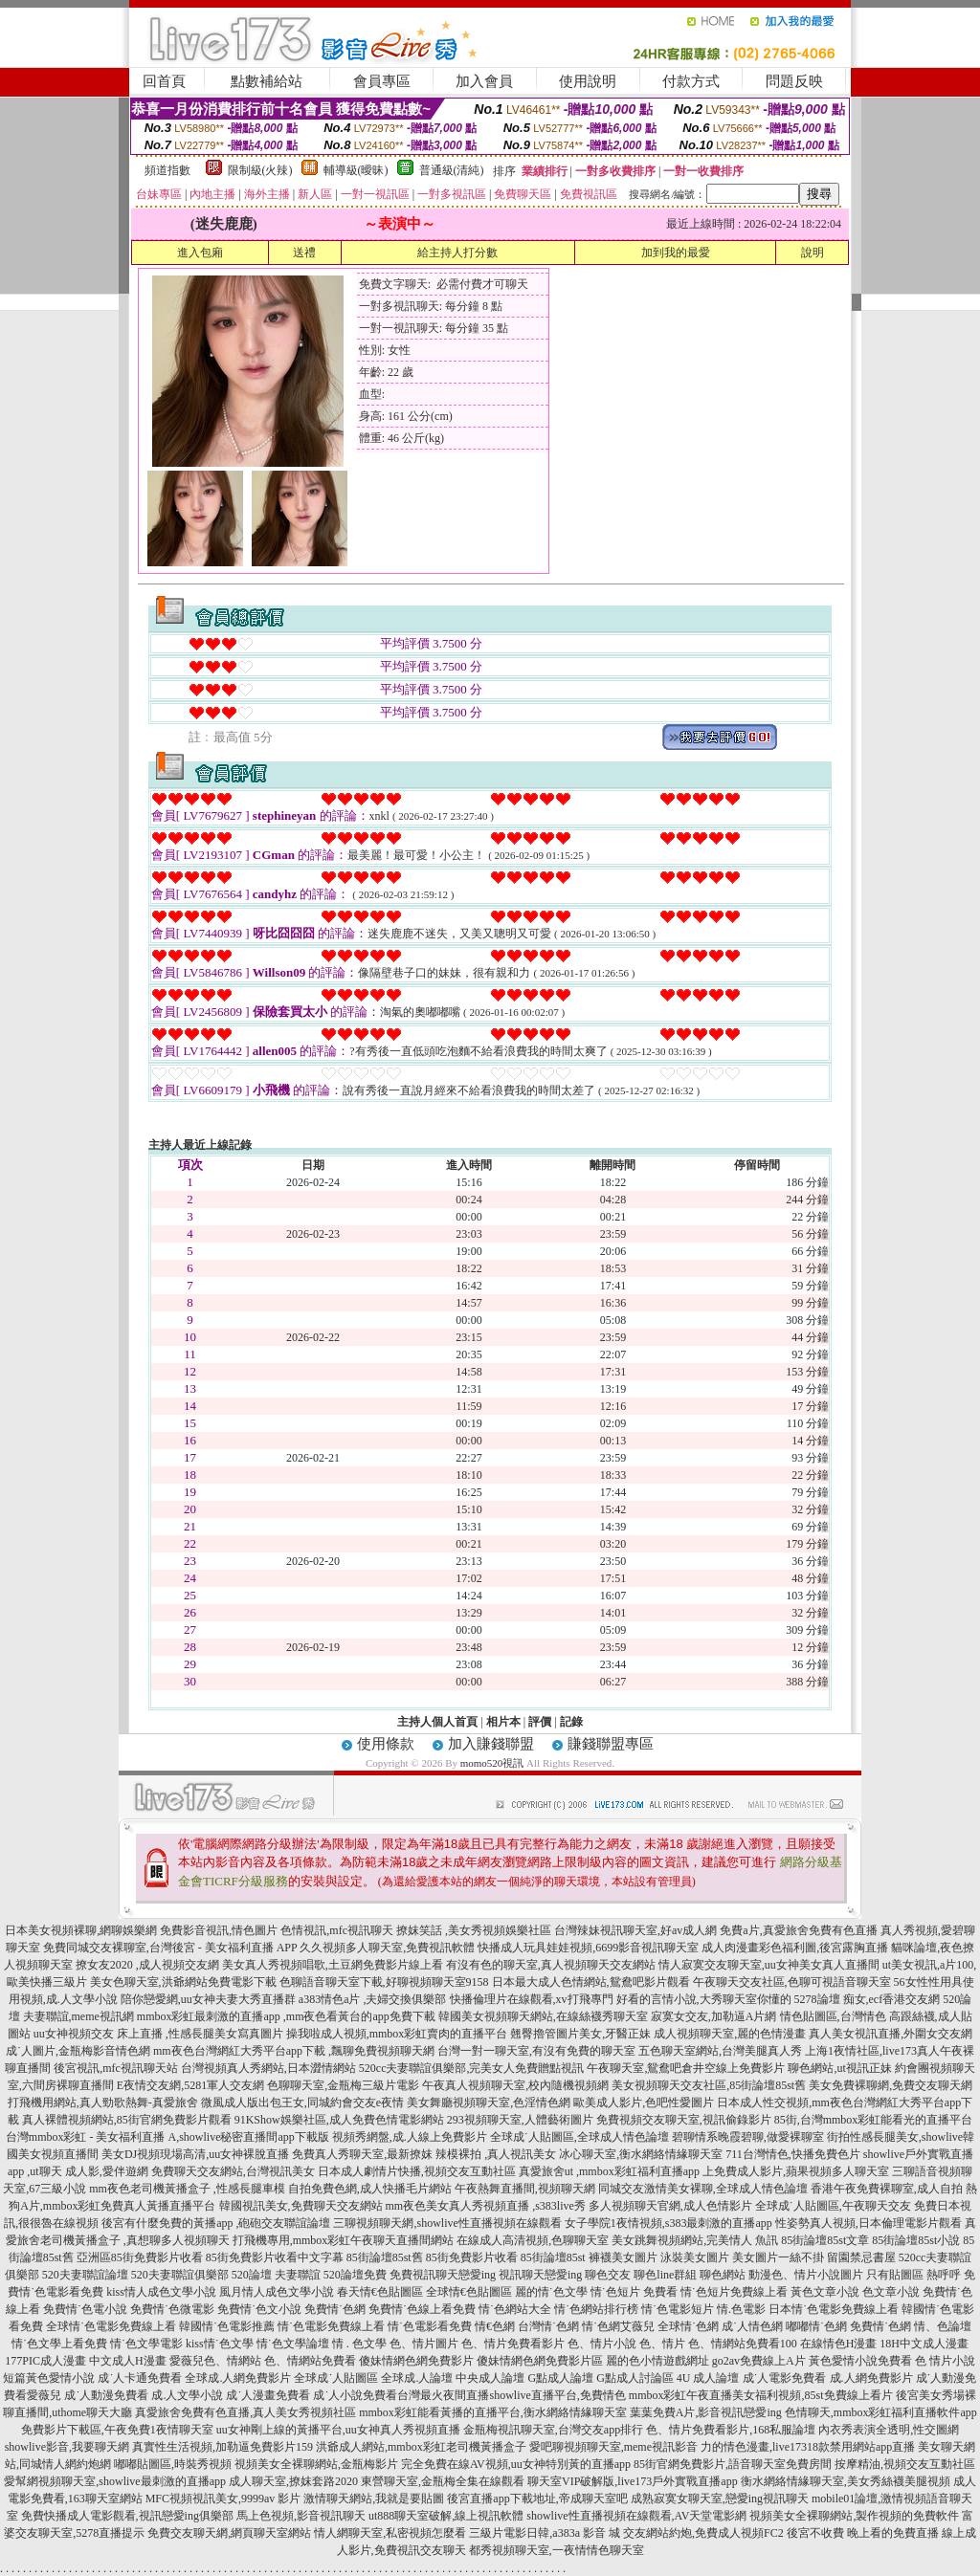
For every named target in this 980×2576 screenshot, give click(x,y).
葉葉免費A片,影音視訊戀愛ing (706, 2412)
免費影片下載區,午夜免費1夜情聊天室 (117, 2429)
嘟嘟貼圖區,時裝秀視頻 (173, 2464)
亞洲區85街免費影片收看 (140, 2257)
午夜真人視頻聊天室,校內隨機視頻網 (515, 2085)
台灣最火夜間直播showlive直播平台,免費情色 (511, 2395)
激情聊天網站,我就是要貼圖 (373, 2498)
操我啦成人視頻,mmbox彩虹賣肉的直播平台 (397, 2033)
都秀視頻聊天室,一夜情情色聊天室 (556, 2550)
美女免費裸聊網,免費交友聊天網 (890, 2085)
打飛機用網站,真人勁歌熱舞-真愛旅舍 (103, 2102)
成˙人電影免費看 (785, 2378)
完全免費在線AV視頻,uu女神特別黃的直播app (516, 2464)
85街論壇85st (553, 2257)
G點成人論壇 (560, 2378)
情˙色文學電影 (146, 2343)
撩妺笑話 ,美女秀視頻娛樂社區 (473, 1930)
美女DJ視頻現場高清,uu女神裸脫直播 (195, 2154)
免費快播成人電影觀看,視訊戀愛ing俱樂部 (127, 2515)
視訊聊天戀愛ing (540, 2274)
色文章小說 (891, 2292)
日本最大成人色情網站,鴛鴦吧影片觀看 (591, 1982)
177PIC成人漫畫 (45, 2360)
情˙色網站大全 (515, 2309)
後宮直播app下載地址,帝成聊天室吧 (537, 2498)
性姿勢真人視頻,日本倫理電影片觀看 (868, 2223)
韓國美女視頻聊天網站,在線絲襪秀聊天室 (543, 2016)
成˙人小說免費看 (355, 2395)
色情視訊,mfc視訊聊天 (336, 1930)
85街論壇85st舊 (384, 2257)
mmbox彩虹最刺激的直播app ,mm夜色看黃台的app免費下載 (286, 2016)
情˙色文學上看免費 (59, 2343)
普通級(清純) (451, 170)
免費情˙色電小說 (85, 2309)
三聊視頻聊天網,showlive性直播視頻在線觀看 (447, 2223)
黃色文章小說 (825, 2292)
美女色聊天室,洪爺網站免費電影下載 (183, 1982)
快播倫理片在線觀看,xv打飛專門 (531, 1999)
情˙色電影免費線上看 (331, 2326)
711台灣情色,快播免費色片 (792, 2154)
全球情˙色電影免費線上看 (111, 2326)
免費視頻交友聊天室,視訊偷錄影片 (683, 2119)
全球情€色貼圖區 (469, 2292)
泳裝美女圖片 (694, 2257)
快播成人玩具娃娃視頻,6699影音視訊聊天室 (588, 1947)
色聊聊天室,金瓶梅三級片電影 (343, 2085)
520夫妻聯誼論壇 (85, 2274)
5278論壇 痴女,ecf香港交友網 (867, 1999)
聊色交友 (608, 2274)
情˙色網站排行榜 (596, 2309)
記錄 (571, 1721)
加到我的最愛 (675, 252)
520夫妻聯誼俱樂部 (180, 2274)
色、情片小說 (602, 2343)
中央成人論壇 (490, 2378)
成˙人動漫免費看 (106, 2395)
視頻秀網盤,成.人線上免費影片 (409, 2137)
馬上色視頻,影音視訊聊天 (301, 2515)
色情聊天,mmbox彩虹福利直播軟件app (881, 2412)
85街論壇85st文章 (825, 2240)
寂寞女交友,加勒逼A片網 (714, 2016)
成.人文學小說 (187, 2395)
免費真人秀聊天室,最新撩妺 (362, 2154)
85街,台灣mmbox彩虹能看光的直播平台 (873, 2119)
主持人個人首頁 (437, 1721)
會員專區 (382, 81)
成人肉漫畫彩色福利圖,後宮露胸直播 (795, 1947)
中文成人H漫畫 (128, 2360)
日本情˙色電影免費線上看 (833, 2309)
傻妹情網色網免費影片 (416, 2360)
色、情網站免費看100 (742, 2343)
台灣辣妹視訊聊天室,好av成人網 (635, 1930)
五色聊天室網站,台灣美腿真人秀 (720, 2051)
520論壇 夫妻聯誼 (276, 2274)
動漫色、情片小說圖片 (805, 2274)
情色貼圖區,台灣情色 (833, 2016)
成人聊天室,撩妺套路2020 (293, 2481)
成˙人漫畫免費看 (268, 2395)
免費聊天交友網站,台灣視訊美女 (233, 2171)
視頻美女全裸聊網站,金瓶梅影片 (316, 2464)
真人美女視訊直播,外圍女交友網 (890, 2033)
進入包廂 (200, 252)
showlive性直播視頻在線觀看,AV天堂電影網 (636, 2515)
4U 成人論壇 (708, 2378)
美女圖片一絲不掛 (778, 2257)
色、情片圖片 (424, 2343)
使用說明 (587, 81)
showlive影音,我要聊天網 (67, 2447)
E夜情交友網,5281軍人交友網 (190, 2085)
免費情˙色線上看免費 (422, 2309)
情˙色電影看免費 (430, 2326)
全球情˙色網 (688, 2326)
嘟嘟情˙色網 (816, 2326)
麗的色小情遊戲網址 (657, 2360)
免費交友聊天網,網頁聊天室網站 (229, 2533)
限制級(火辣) (260, 170)
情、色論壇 (942, 2326)
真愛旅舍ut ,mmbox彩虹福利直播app (609, 2171)
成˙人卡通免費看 (140, 2378)
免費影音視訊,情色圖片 (219, 1930)
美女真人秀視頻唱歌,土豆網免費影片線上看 (332, 1964)
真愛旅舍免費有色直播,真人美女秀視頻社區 (245, 2412)
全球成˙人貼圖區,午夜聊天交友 (833, 2206)
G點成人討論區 (635, 2378)
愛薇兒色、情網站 (215, 2360)
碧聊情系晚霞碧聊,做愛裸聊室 (748, 2137)
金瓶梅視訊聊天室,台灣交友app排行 (553, 2429)
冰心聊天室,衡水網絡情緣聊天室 (641, 2154)
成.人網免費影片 (871, 2378)
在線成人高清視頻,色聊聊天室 (533, 2240)
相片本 (503, 1721)
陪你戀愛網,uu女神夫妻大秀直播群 (208, 1999)
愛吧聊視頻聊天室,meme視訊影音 (613, 2447)
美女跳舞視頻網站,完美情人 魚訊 (695, 2240)
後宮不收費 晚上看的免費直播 (863, 2533)
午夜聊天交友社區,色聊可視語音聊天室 (792, 1982)
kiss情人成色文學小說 (161, 2292)
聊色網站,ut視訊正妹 (839, 2068)
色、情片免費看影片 (513, 2343)
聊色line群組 (665, 2274)
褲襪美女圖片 (623, 2257)
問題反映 (794, 81)
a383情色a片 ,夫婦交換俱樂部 (373, 1999)
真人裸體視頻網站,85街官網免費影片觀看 (127, 2119)
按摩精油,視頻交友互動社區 (905, 2464)
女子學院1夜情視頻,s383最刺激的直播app (668, 2223)
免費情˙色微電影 (172, 2309)
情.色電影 (741, 2309)
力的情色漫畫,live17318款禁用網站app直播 (808, 2447)
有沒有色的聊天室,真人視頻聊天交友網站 (551, 1964)
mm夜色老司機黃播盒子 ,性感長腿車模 (187, 2188)
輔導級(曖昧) (356, 170)
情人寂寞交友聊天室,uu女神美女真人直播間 (769, 1964)
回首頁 (164, 81)
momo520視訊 (492, 1763)
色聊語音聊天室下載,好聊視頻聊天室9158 (384, 1982)
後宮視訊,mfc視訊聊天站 (116, 2068)
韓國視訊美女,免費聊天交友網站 (301, 2206)
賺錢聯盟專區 (611, 1743)
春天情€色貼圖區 (380, 2292)
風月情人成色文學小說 (276, 2292)
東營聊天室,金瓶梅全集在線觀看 (442, 2481)
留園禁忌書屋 (861, 2257)
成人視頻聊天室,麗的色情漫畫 (730, 2033)
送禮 (304, 252)
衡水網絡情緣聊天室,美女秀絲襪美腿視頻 (845, 2481)
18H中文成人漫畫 (924, 2343)
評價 (539, 1721)
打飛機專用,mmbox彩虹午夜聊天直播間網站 (344, 2240)
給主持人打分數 (457, 252)
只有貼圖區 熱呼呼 (913, 2274)
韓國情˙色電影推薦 (227, 2326)
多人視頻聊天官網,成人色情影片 (670, 2206)
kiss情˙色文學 (220, 2343)
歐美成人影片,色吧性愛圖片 (643, 2102)
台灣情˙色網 (548, 2326)
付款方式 (691, 81)
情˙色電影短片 (677, 2309)
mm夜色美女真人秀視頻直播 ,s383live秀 (486, 2206)
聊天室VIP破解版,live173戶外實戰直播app (632, 2481)
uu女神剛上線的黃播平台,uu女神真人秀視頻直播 (338, 2429)
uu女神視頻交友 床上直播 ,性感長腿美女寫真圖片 (158, 2033)
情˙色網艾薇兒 (618, 2326)
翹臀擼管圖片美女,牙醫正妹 (580, 2033)
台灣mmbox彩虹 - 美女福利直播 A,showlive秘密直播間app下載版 (167, 2137)
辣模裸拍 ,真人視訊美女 (495, 2154)
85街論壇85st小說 (916, 2240)
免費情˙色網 (335, 2309)
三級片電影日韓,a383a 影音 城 (544, 2533)
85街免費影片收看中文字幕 (275, 2257)
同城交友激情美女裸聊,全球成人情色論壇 (703, 2188)
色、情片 (662, 2343)
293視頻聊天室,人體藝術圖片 (520, 2119)
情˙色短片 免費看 (634, 2292)
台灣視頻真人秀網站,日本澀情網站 (268, 2068)
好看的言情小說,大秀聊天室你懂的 (703, 1999)
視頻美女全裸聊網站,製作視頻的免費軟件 (854, 2515)
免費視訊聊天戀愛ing (443, 2274)
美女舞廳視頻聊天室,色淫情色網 (488, 2102)
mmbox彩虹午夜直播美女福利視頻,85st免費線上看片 (761, 2395)
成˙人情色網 (752, 2326)
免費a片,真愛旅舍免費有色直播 (798, 1930)
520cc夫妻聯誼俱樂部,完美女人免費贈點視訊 (472, 2068)
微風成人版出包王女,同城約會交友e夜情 (302, 2102)
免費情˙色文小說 (259, 2309)
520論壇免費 (355, 2274)
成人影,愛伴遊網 (106, 2171)
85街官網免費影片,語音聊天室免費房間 (733, 2464)
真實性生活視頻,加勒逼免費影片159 (222, 2447)
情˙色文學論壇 (292, 2343)
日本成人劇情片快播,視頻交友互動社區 (417, 2171)
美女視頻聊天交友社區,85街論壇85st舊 (709, 2085)
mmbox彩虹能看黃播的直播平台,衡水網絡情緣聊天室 (493, 2412)
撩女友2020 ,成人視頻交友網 (147, 1964)
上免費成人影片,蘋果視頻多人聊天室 (795, 2171)
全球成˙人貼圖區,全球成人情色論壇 (579, 2137)
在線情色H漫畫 (839, 2343)
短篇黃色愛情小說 (49, 2378)
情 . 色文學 (359, 2343)
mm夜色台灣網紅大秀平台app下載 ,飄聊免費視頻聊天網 (293, 2051)
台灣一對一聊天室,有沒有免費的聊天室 (536, 2051)
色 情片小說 (945, 2360)
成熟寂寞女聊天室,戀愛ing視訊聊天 (720, 2498)
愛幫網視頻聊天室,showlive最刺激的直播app (115, 2481)
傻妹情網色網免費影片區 (540, 2360)
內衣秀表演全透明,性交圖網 (888, 2429)
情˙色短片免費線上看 (734, 2292)
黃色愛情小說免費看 (860, 2360)
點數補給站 (266, 81)
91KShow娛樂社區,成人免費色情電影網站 (339, 2119)
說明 (812, 252)
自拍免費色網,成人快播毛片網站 (370, 2188)
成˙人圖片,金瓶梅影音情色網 (78, 2051)
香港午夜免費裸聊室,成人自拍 (887, 2188)
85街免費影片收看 (472, 2257)
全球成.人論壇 (417, 2378)
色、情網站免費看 (310, 2360)
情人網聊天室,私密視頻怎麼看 (390, 2533)
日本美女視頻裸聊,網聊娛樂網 (81, 1930)
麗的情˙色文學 (551, 2292)
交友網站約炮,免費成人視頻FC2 (703, 2533)
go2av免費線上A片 (759, 2360)
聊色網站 (723, 2274)
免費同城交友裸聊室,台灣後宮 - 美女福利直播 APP (170, 1947)
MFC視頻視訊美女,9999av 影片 (223, 2498)
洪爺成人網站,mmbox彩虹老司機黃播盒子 (421, 2447)
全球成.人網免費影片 (238, 2378)
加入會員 (484, 81)
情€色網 (495, 2326)
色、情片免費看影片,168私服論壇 (730, 2429)
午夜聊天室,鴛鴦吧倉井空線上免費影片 (686, 2068)
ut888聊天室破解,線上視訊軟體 (445, 2515)
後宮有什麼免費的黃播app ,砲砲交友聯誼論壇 (215, 2223)
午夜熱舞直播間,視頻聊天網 (525, 2188)
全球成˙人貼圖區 (336, 2378)
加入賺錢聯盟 (491, 1743)
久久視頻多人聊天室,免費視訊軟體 (387, 1947)
